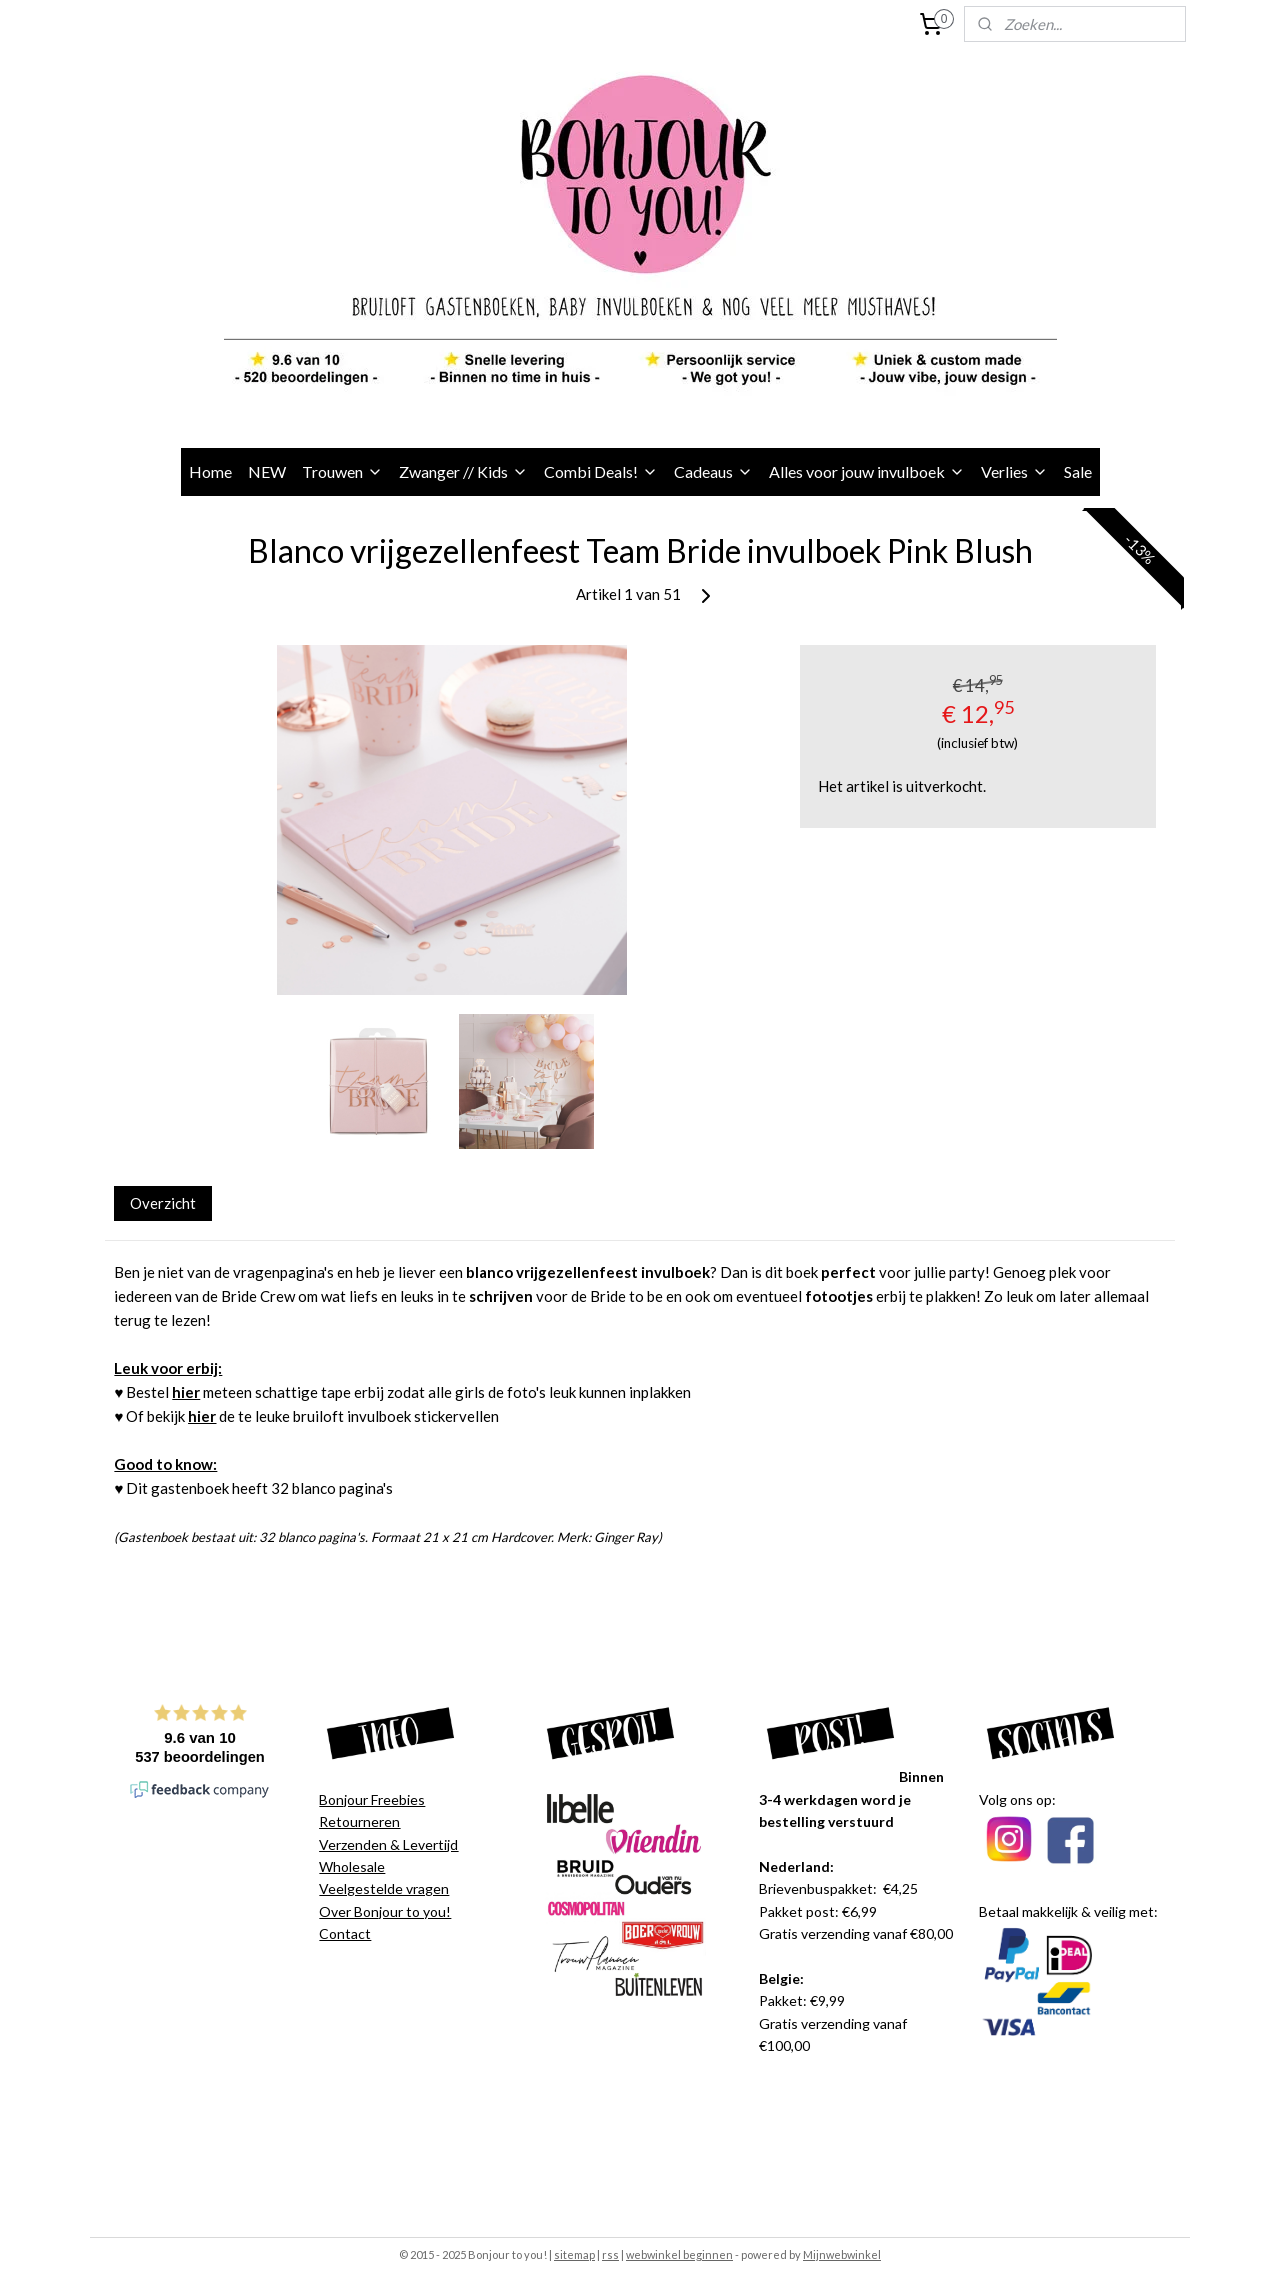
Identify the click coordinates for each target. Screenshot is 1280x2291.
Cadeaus (713, 471)
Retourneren (359, 1821)
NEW (267, 471)
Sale (1078, 471)
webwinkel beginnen (679, 2254)
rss (610, 2254)
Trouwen (342, 471)
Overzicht (163, 1203)
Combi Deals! (601, 471)
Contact (345, 1933)
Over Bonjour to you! (385, 1911)
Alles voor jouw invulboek (867, 471)
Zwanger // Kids (463, 471)
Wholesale (352, 1866)
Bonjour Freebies (372, 1799)
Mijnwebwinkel (842, 2254)
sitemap (574, 2254)
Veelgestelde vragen (384, 1888)
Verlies (1014, 471)
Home (210, 471)
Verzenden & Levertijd (388, 1844)
